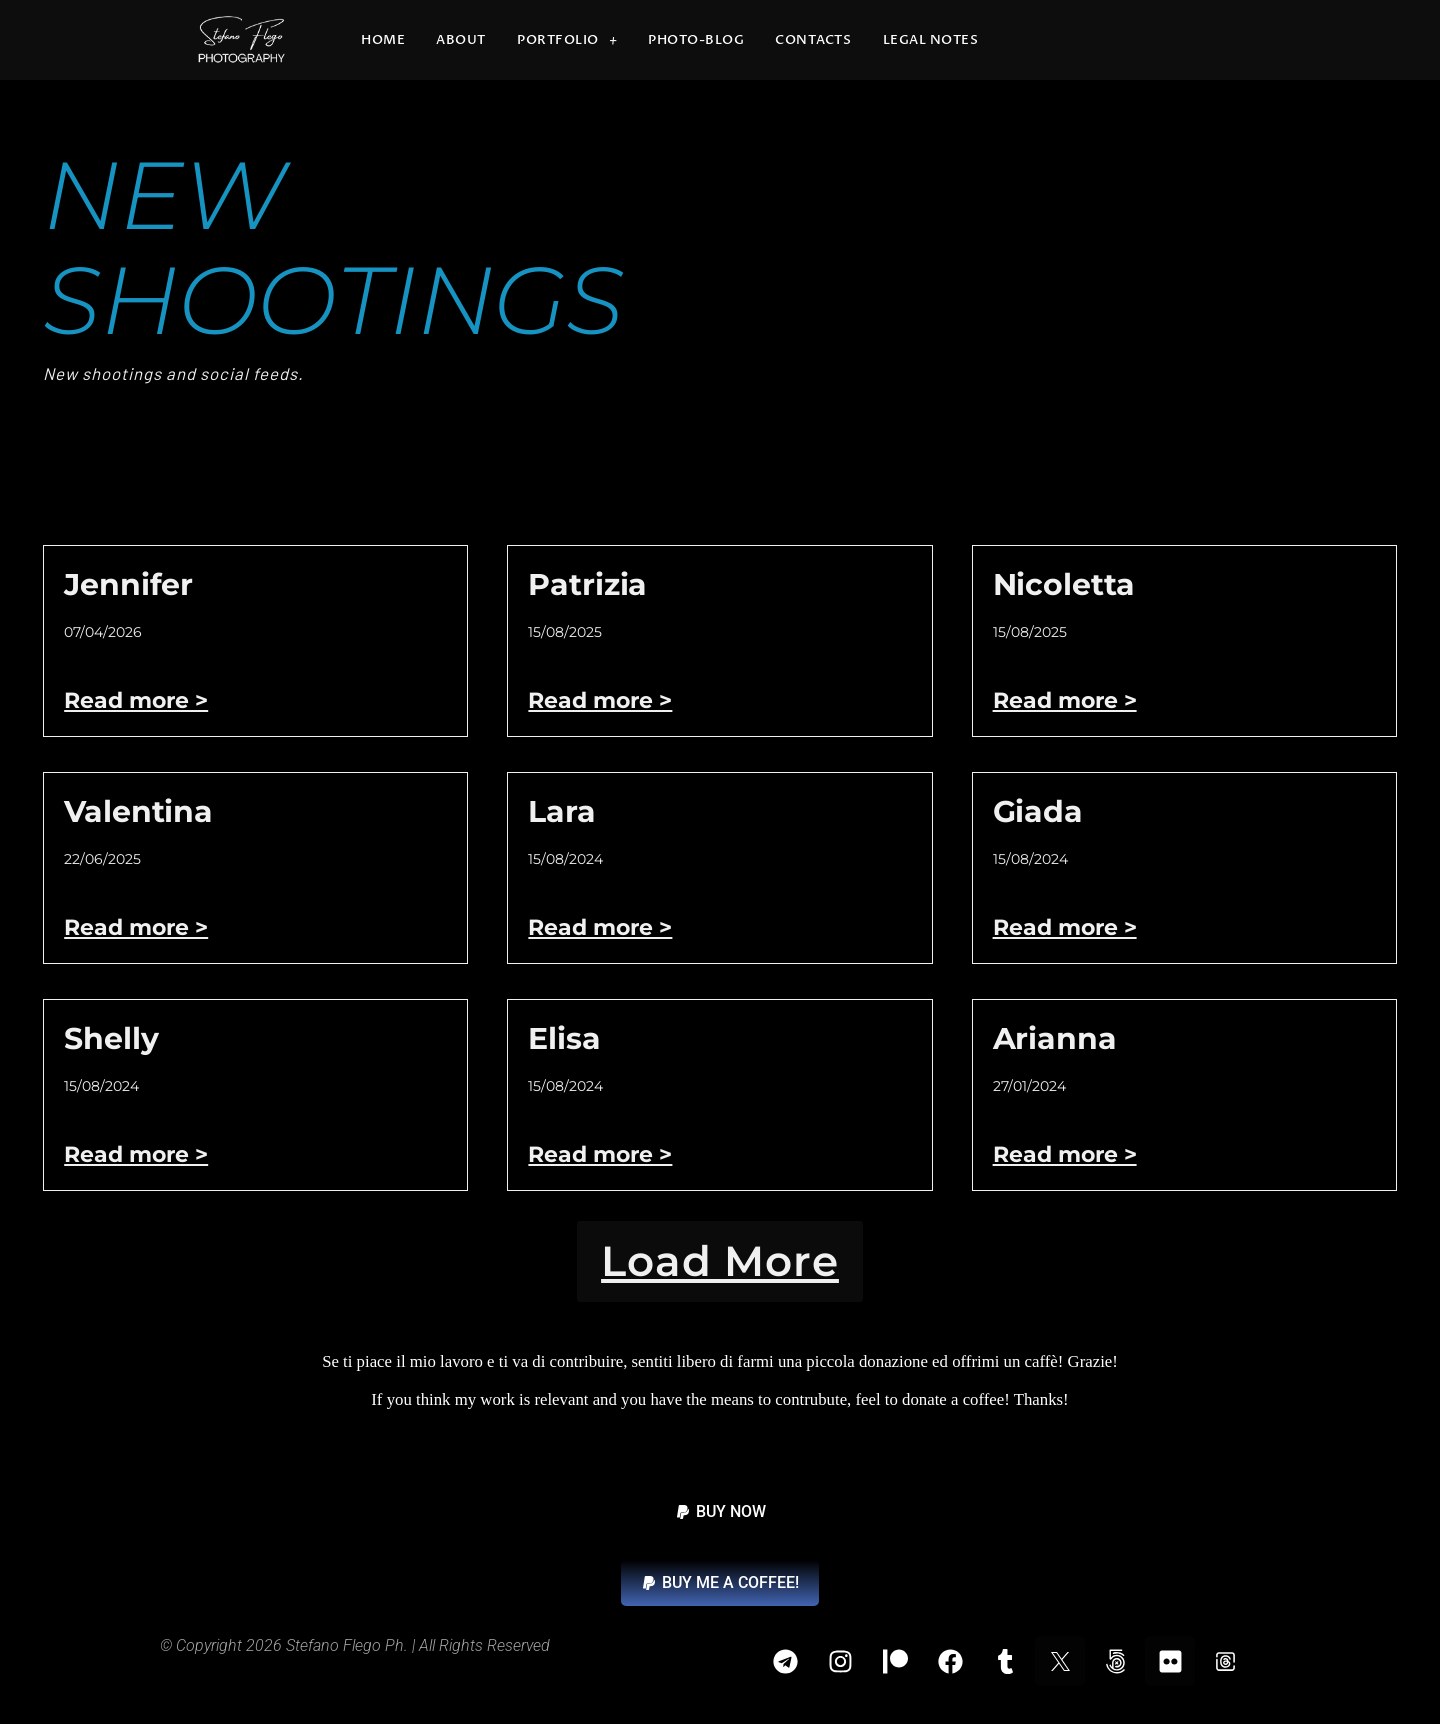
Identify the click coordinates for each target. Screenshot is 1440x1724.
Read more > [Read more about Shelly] (136, 1154)
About (461, 40)
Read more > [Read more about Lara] (600, 927)
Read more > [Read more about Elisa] (600, 1154)
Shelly (111, 1038)
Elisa (564, 1038)
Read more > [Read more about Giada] (1065, 927)
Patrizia (587, 584)
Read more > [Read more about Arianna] (1065, 1154)
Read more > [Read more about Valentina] (136, 927)
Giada (1038, 811)
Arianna (1055, 1038)
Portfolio (567, 40)
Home (383, 40)
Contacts (813, 40)
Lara (561, 811)
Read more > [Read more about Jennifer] (136, 700)
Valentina (138, 811)
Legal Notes (931, 40)
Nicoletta (1064, 584)
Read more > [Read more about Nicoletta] (1065, 700)
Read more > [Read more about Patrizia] (600, 700)
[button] (720, 1270)
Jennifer (128, 584)
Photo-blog (696, 40)
